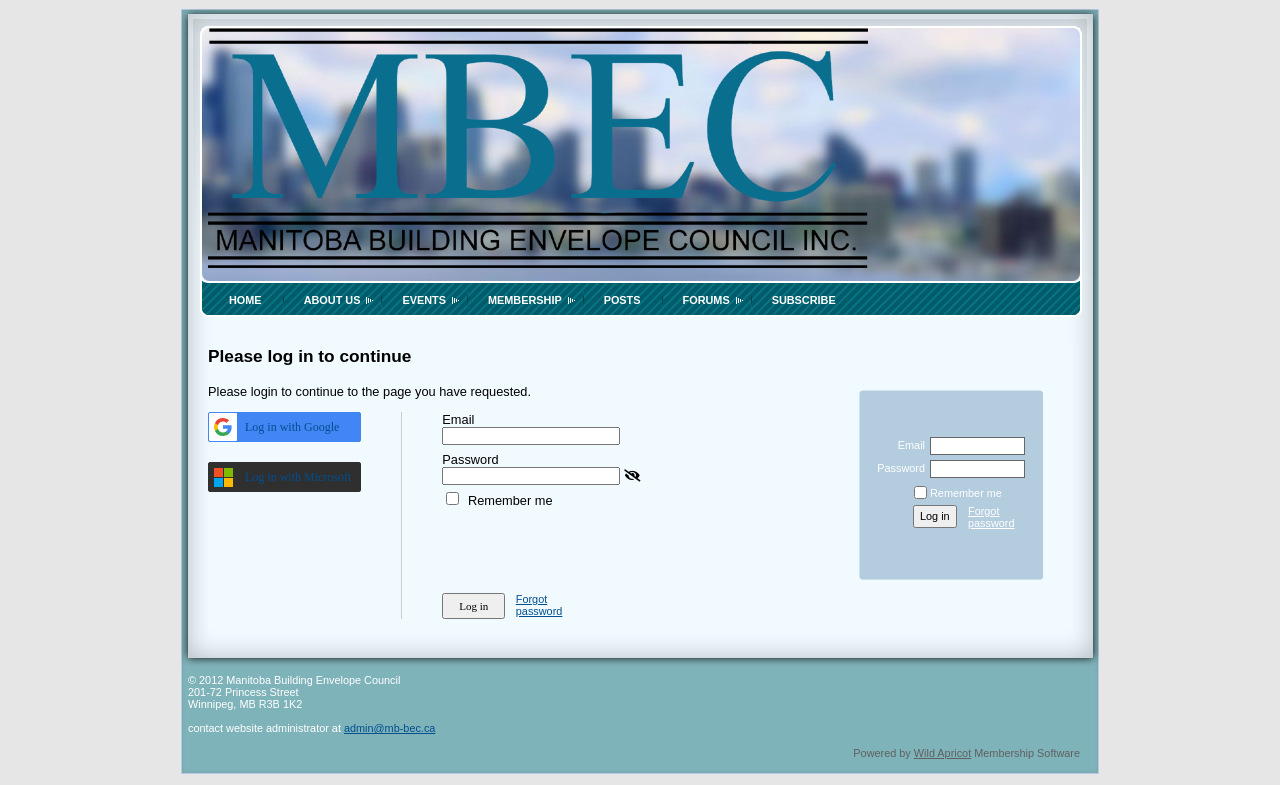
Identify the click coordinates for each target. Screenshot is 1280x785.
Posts (622, 300)
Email (908, 445)
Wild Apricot (942, 753)
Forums (706, 300)
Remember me (510, 500)
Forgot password (539, 605)
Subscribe (804, 300)
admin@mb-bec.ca (389, 728)
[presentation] (594, 547)
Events (424, 300)
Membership (525, 300)
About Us (332, 300)
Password (897, 468)
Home (245, 300)
